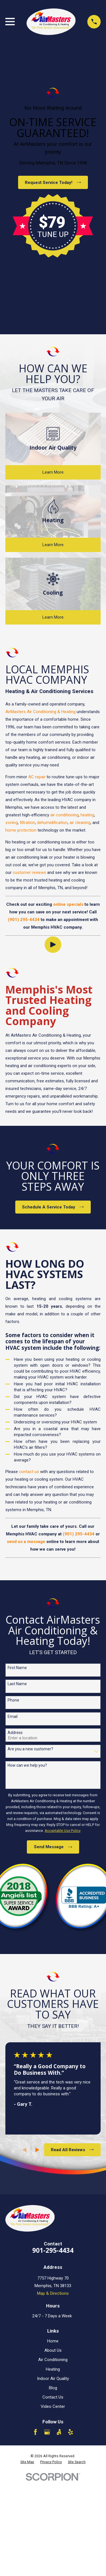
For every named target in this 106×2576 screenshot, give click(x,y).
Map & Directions (53, 2293)
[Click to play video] (53, 945)
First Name (17, 1667)
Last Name (17, 1684)
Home (53, 2341)
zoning (11, 822)
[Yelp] (70, 2432)
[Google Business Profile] (47, 2432)
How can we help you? (27, 1765)
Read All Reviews (72, 2149)
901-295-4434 (52, 2250)
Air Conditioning (53, 2359)
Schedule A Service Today (53, 1207)
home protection (20, 830)
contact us (29, 1471)
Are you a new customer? (30, 1749)
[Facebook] (35, 2432)
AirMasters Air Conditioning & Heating (40, 711)
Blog (53, 2387)
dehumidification (52, 822)
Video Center (53, 2406)
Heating (53, 2369)
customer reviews (29, 872)
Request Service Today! (53, 182)
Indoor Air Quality (53, 2378)
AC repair (37, 776)
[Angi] (59, 2432)
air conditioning (64, 814)
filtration (27, 822)
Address (15, 1732)
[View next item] (37, 2150)
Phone (13, 1700)
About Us (53, 2350)
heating (87, 814)
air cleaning (80, 822)
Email (13, 1716)
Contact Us (52, 2397)
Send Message (53, 1846)
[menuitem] (27, 2462)
